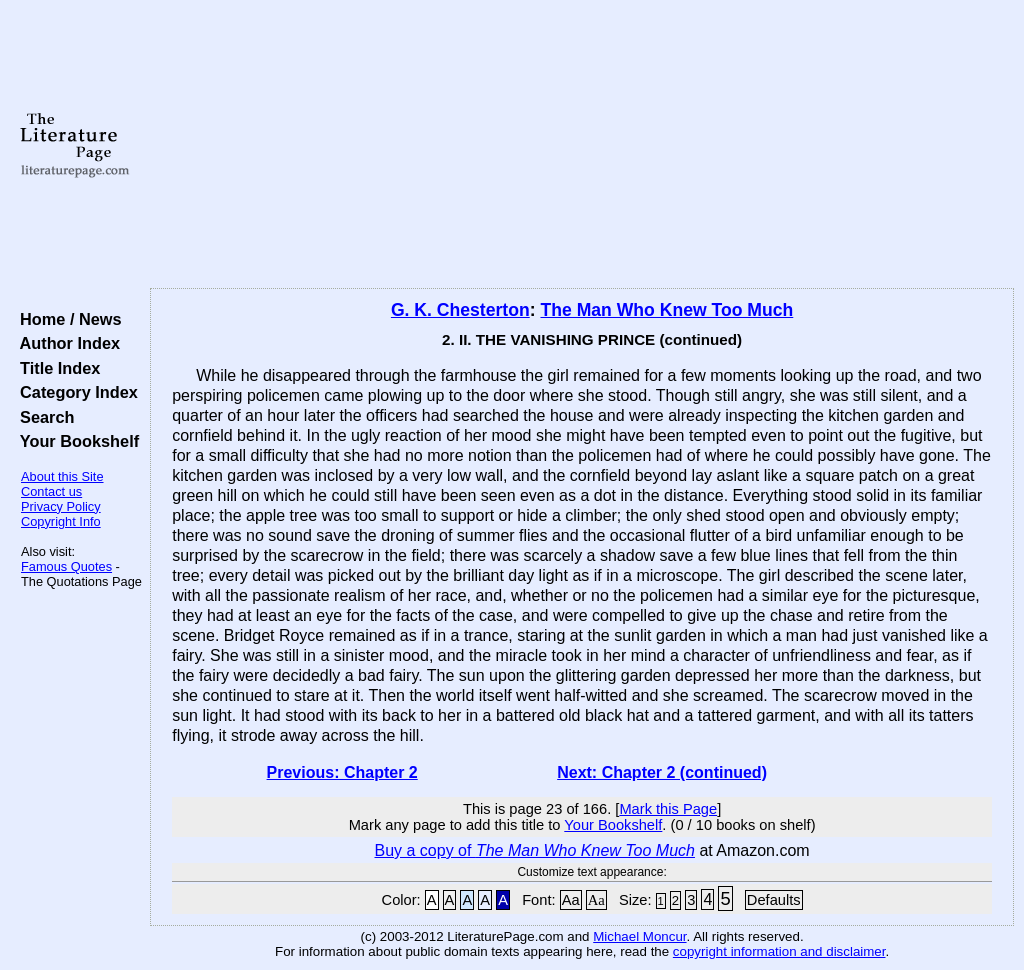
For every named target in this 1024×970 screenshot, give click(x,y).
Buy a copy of (535, 850)
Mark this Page (668, 809)
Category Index (74, 392)
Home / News (66, 319)
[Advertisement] (582, 145)
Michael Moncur (639, 936)
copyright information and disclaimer (779, 951)
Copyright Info (61, 521)
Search (42, 417)
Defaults (774, 900)
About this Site (62, 476)
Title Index (55, 368)
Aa (571, 900)
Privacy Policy (61, 506)
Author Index (65, 343)
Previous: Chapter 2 (342, 772)
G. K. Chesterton (460, 310)
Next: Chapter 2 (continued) (662, 772)
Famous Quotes (66, 566)
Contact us (51, 491)
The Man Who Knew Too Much (666, 310)
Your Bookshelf (75, 441)
